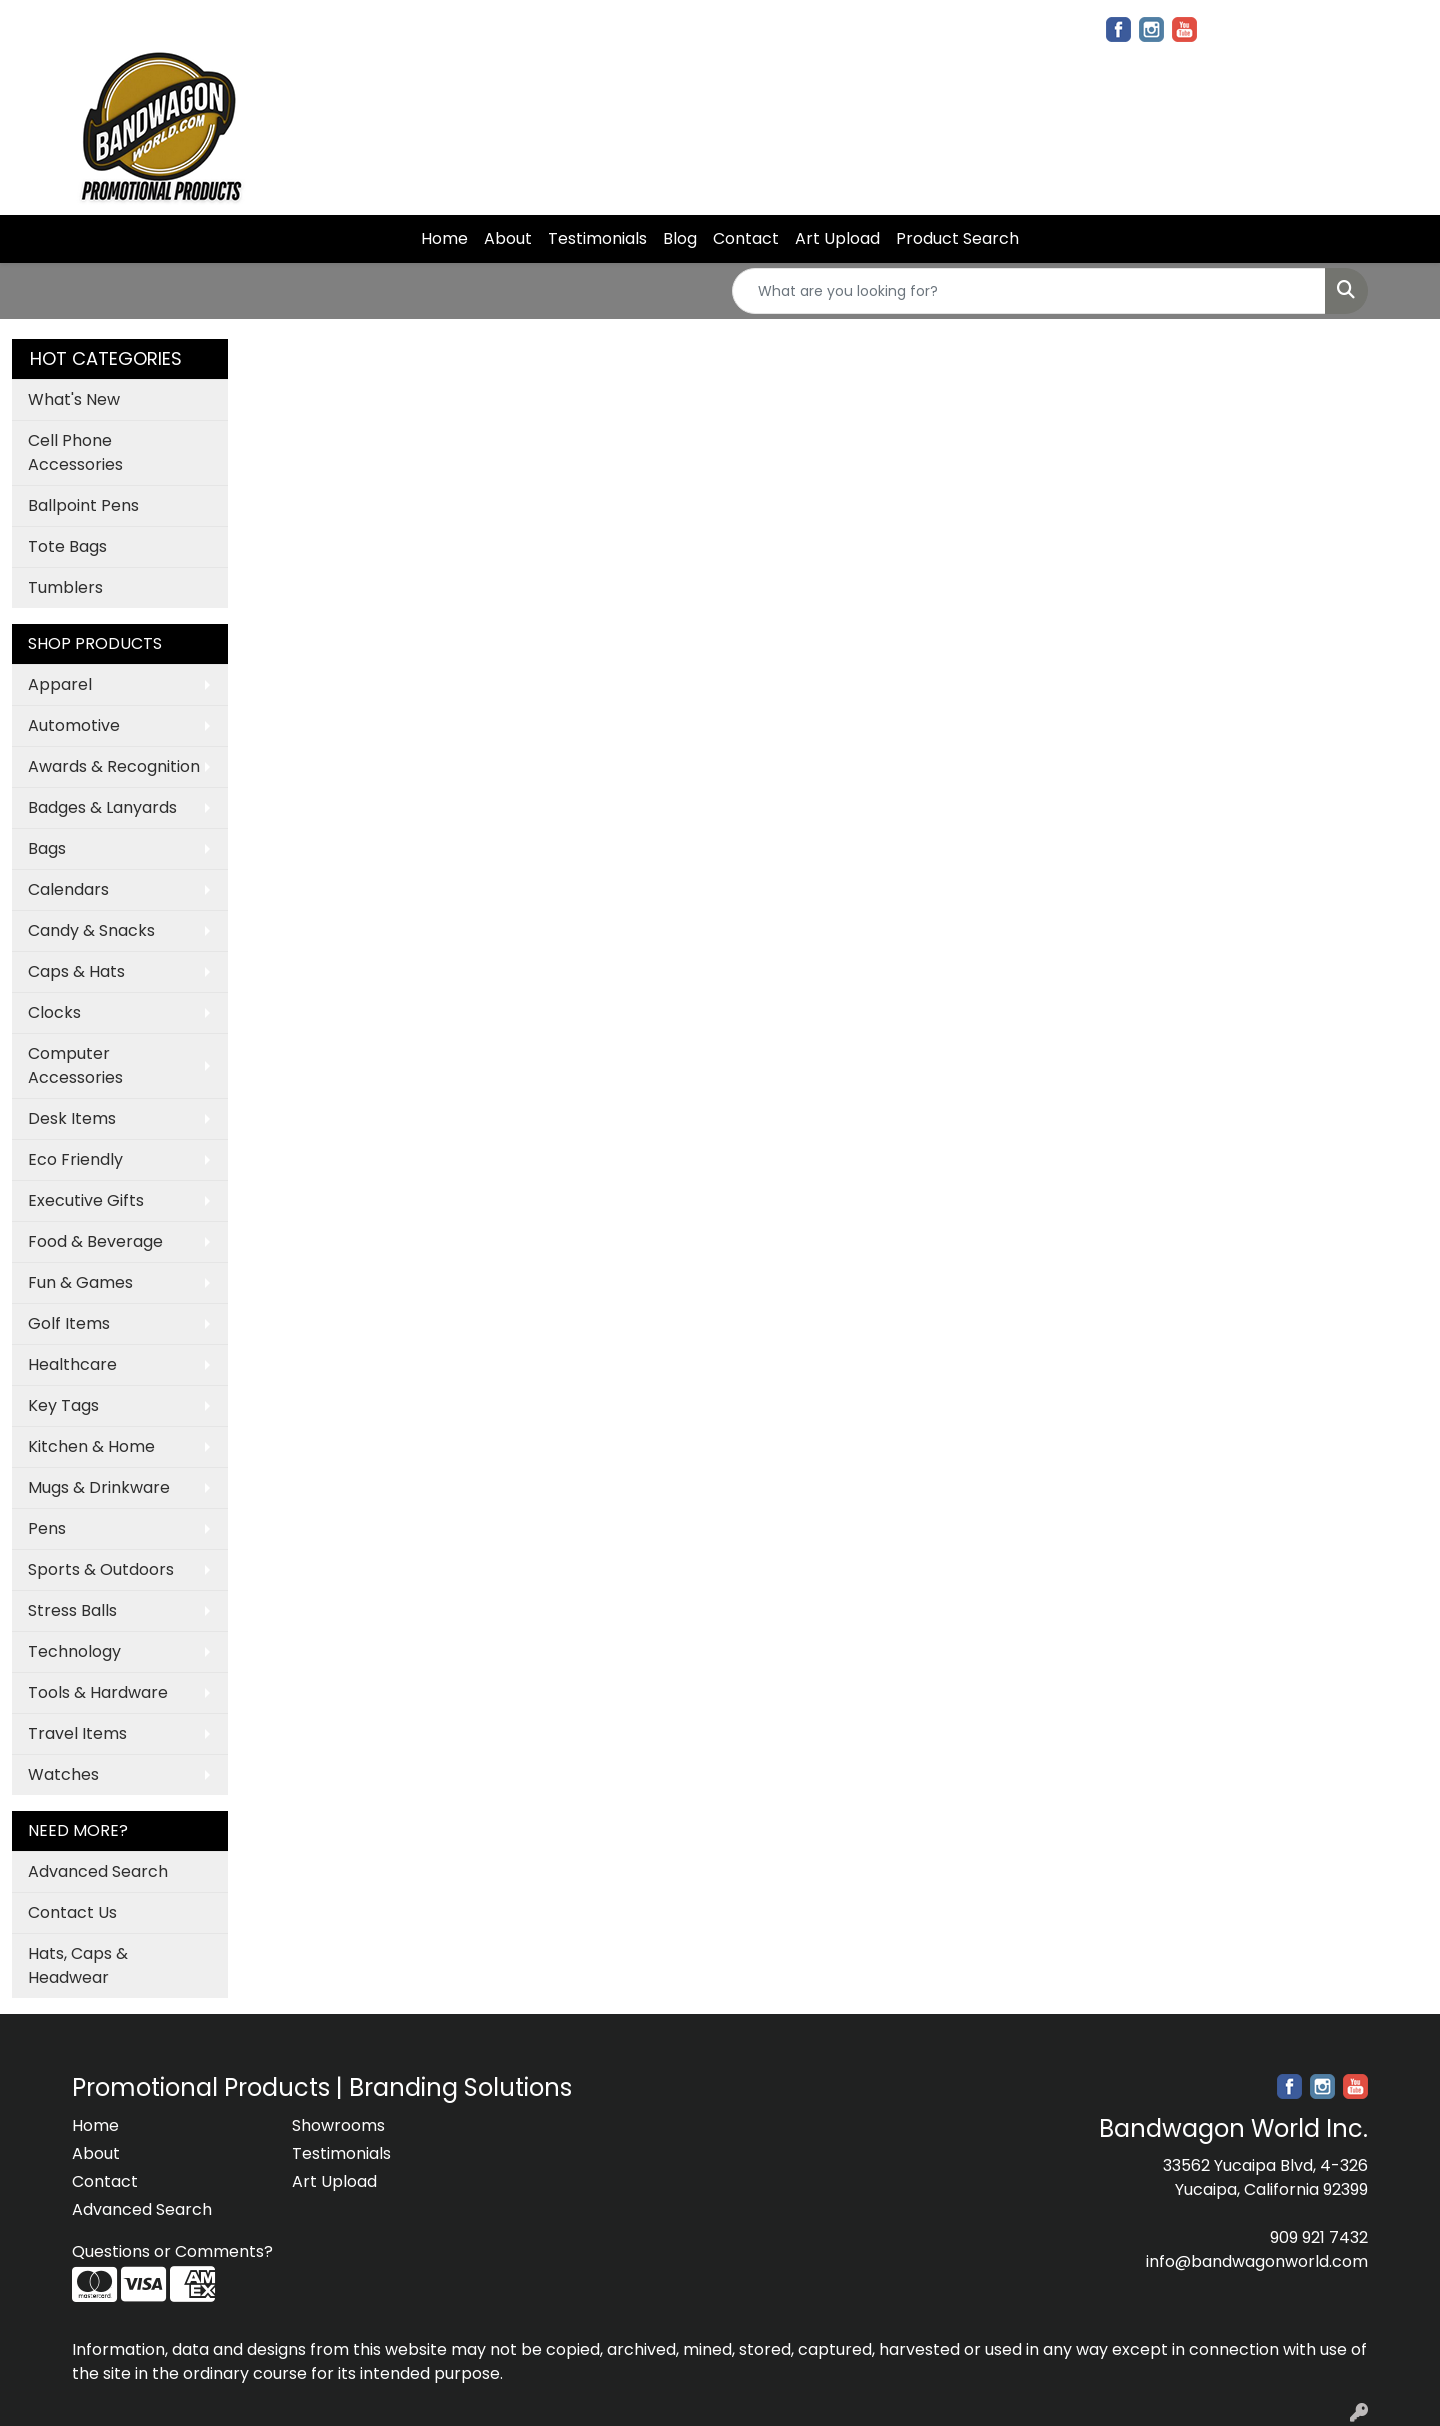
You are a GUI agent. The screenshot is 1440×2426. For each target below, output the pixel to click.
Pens (47, 1528)
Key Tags (63, 1405)
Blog (680, 238)
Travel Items (77, 1733)
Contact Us (72, 1912)
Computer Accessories (75, 1065)
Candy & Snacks (91, 930)
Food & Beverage (95, 1241)
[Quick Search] (1029, 291)
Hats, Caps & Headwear (78, 1965)
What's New (74, 399)
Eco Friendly (75, 1159)
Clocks (54, 1012)
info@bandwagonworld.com (1257, 2261)
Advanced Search (98, 1871)
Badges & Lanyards (102, 807)
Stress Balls (72, 1610)
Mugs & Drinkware (99, 1487)
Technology (74, 1651)
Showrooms (338, 2125)
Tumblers (65, 587)
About (508, 238)
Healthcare (72, 1364)
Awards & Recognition (114, 766)
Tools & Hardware (98, 1692)
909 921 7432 (1319, 2237)
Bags (47, 848)
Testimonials (597, 238)
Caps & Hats (76, 971)
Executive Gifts (86, 1200)
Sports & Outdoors (101, 1569)
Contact (746, 238)
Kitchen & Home (91, 1446)
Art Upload (837, 238)
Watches (63, 1774)
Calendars (68, 889)
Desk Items (72, 1118)
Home (444, 238)
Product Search (957, 238)
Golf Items (69, 1323)
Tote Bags (67, 546)
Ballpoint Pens (83, 505)
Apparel (60, 684)
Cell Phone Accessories (75, 452)
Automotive (74, 725)
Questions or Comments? (172, 2251)
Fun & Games (80, 1282)
